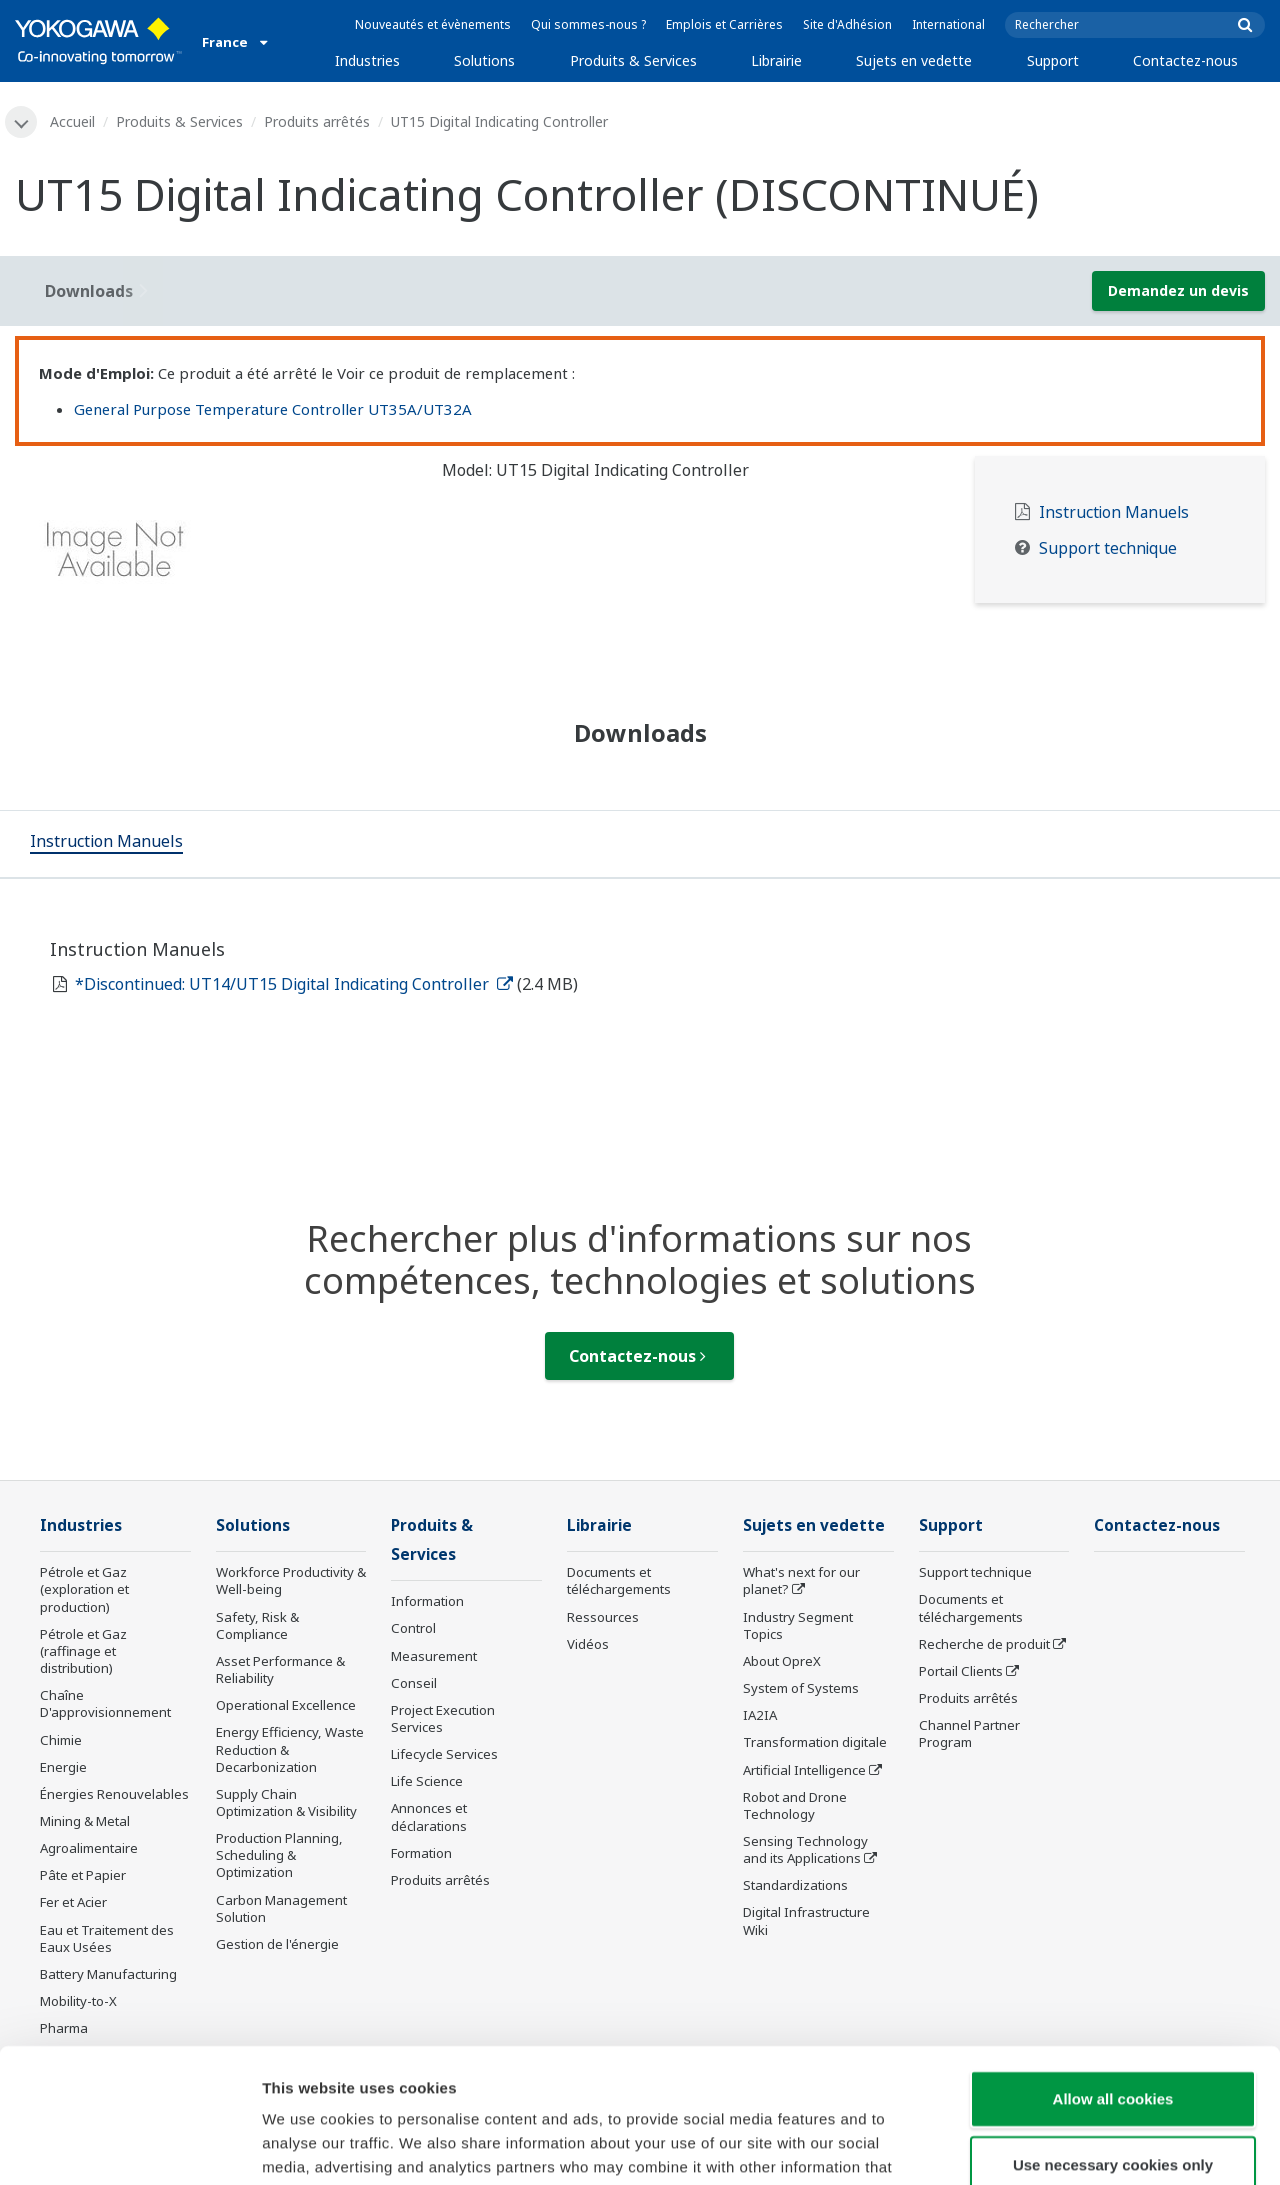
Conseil (414, 1683)
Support (1053, 60)
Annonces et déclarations (429, 1816)
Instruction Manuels (1114, 512)
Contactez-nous (1185, 60)
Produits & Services (633, 60)
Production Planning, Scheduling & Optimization (279, 1855)
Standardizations (795, 1885)
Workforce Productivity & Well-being (291, 1580)
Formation (421, 1853)
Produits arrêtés (317, 121)
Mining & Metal (85, 1821)
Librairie (776, 60)
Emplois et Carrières (724, 24)
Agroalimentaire (89, 1848)
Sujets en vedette (914, 60)
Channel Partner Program (969, 1733)
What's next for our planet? (801, 1580)
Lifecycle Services (444, 1754)
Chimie (61, 1740)
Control (413, 1628)
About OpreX (782, 1661)
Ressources (603, 1617)
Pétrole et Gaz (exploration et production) (84, 1589)
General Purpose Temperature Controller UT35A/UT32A (273, 409)
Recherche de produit (984, 1644)
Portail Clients (961, 1671)
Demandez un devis (1178, 290)
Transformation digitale (815, 1742)
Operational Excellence (286, 1705)
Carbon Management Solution (281, 1908)
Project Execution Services (443, 1718)
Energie (63, 1767)
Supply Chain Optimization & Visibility (286, 1802)
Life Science (427, 1781)
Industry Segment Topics (798, 1625)
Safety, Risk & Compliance (257, 1625)
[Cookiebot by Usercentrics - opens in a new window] (129, 2146)
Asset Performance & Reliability (280, 1669)
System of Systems (801, 1688)
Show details (1049, 2145)
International (948, 24)
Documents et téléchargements (619, 1580)
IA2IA (760, 1715)
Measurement (434, 1656)
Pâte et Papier (83, 1875)
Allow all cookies (1113, 1972)
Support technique (1108, 548)
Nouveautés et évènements (433, 24)
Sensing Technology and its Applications (805, 1849)
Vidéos (588, 1644)
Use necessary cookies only (1113, 2038)
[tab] (106, 844)
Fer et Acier (73, 1902)
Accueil (72, 121)
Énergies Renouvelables (114, 1794)
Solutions (484, 60)
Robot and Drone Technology (795, 1805)
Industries (367, 60)
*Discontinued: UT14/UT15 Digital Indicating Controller (294, 984)
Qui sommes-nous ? (588, 24)
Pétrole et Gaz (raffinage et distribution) (83, 1651)
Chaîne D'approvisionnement (105, 1703)
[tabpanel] (213, 556)
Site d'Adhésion (847, 24)
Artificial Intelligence (804, 1770)
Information (427, 1601)
